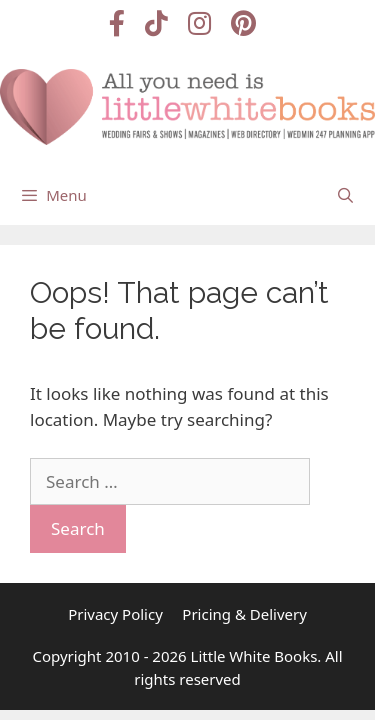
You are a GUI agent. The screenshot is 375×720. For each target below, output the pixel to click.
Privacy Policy (115, 614)
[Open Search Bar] (345, 195)
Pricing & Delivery (244, 614)
